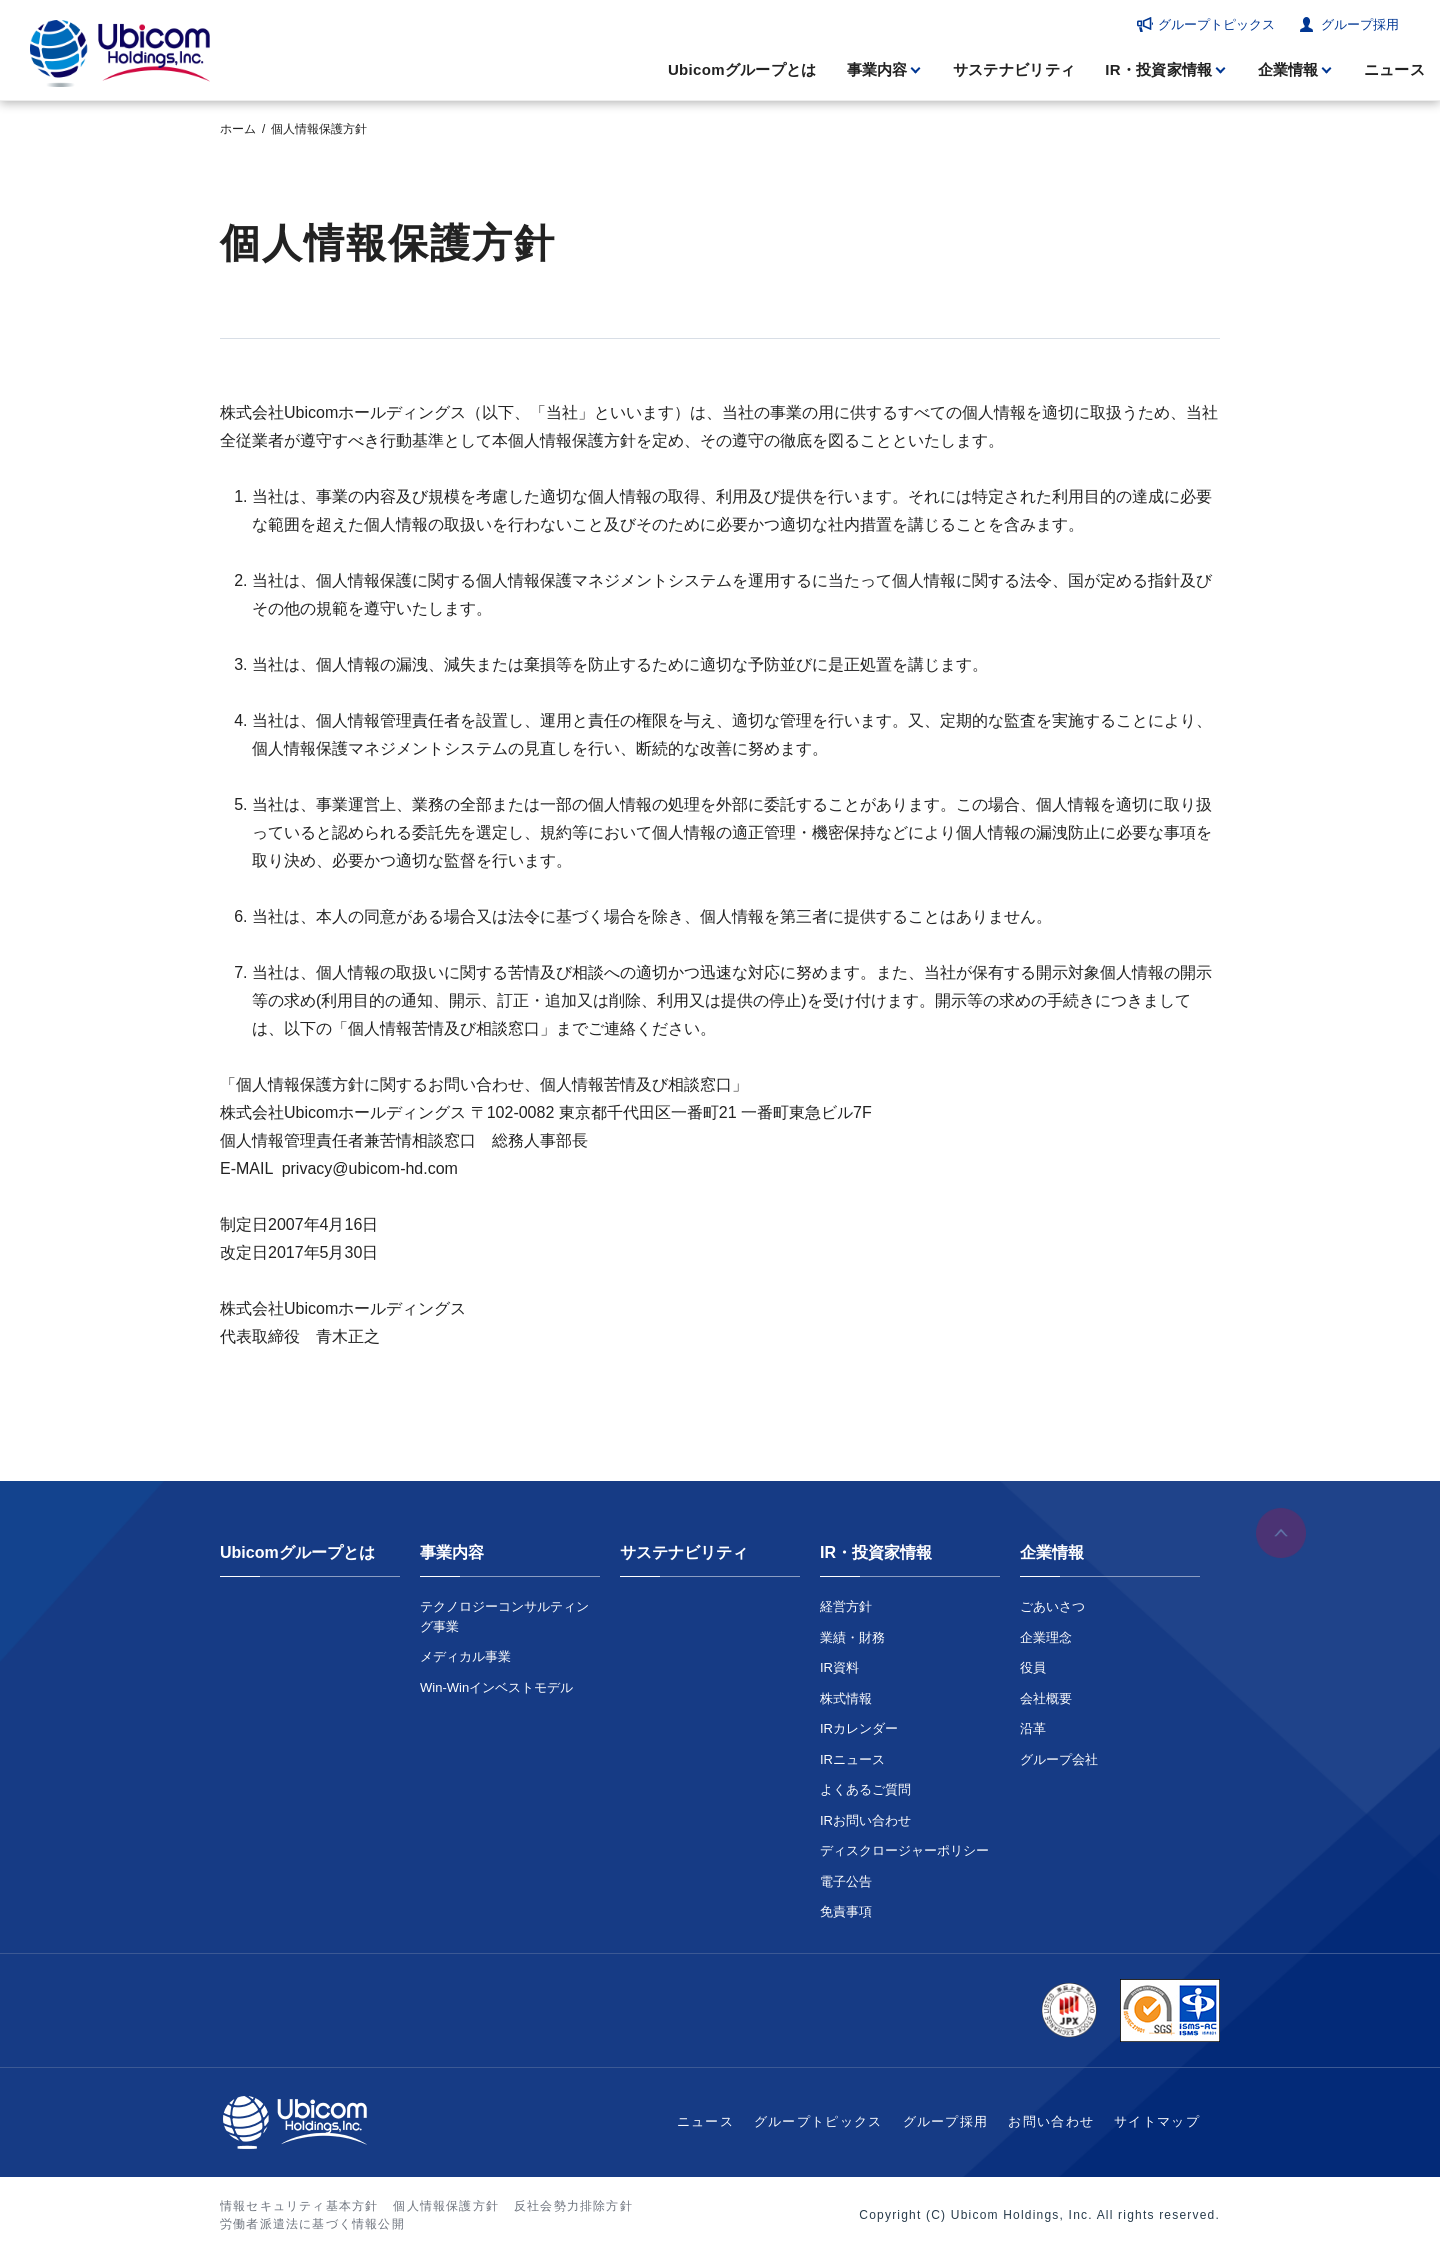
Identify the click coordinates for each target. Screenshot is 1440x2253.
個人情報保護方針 (446, 2206)
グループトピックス (1216, 24)
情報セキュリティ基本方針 (299, 2206)
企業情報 (1288, 69)
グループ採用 (1360, 24)
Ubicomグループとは (742, 69)
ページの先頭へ (1281, 1536)
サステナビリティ (1014, 69)
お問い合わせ (1051, 2121)
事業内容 (877, 69)
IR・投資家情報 (1158, 69)
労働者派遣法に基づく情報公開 (312, 2224)
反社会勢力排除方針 (573, 2206)
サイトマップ (1157, 2121)
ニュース (1394, 69)
